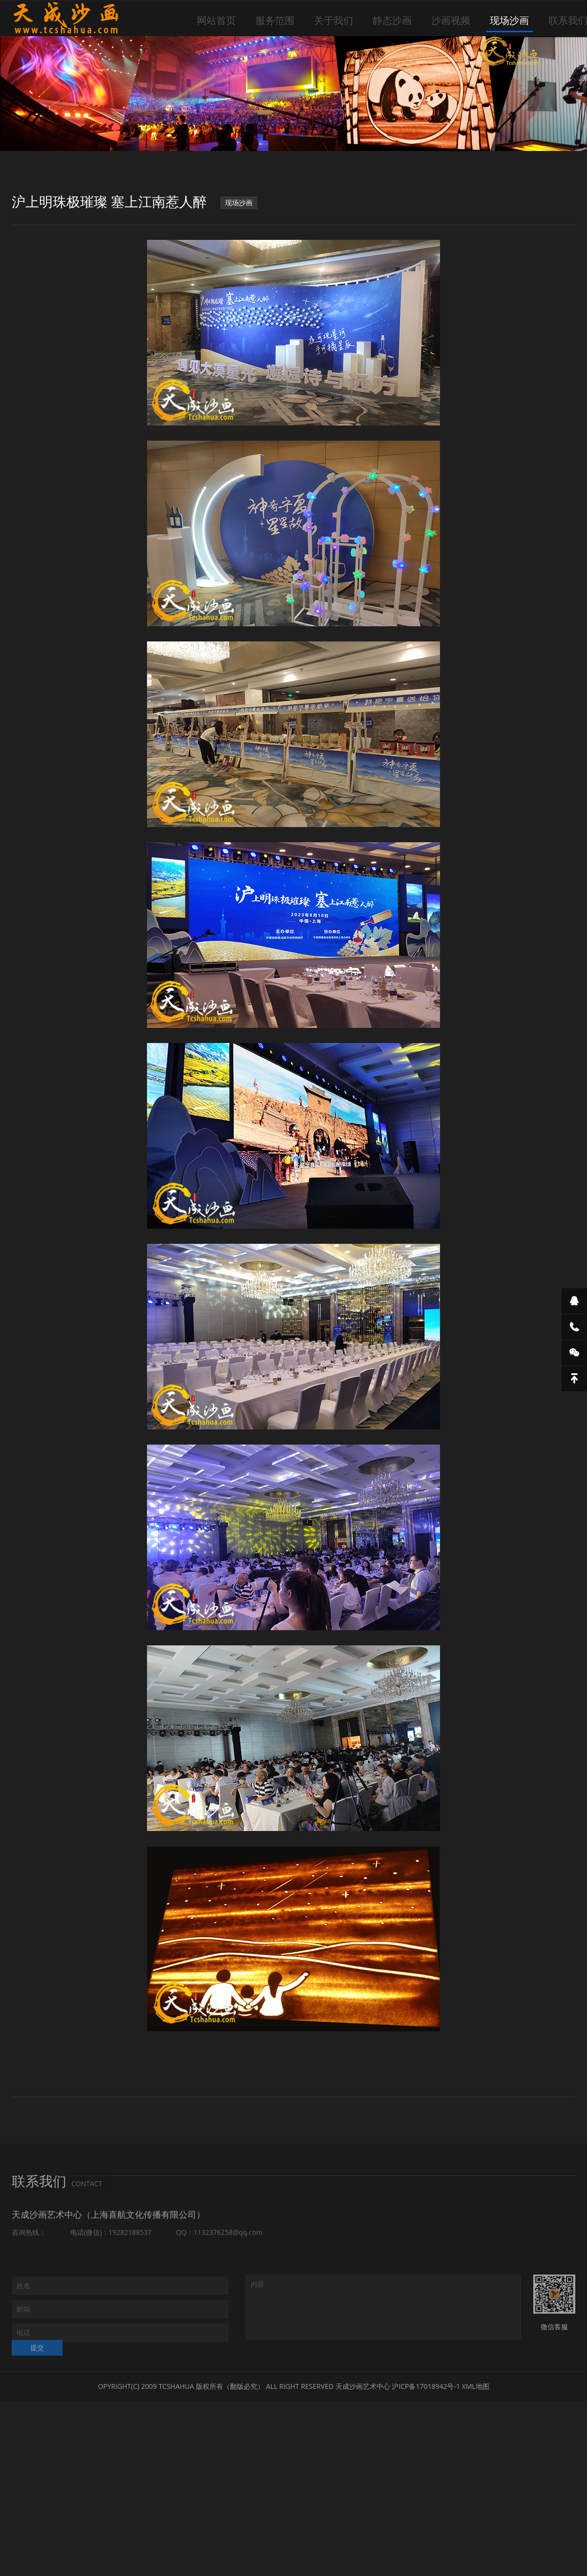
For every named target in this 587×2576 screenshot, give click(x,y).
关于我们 (333, 20)
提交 (37, 2355)
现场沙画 (509, 20)
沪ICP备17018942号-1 (426, 2386)
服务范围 (274, 20)
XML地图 (475, 2386)
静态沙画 (392, 20)
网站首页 (216, 20)
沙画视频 (450, 20)
